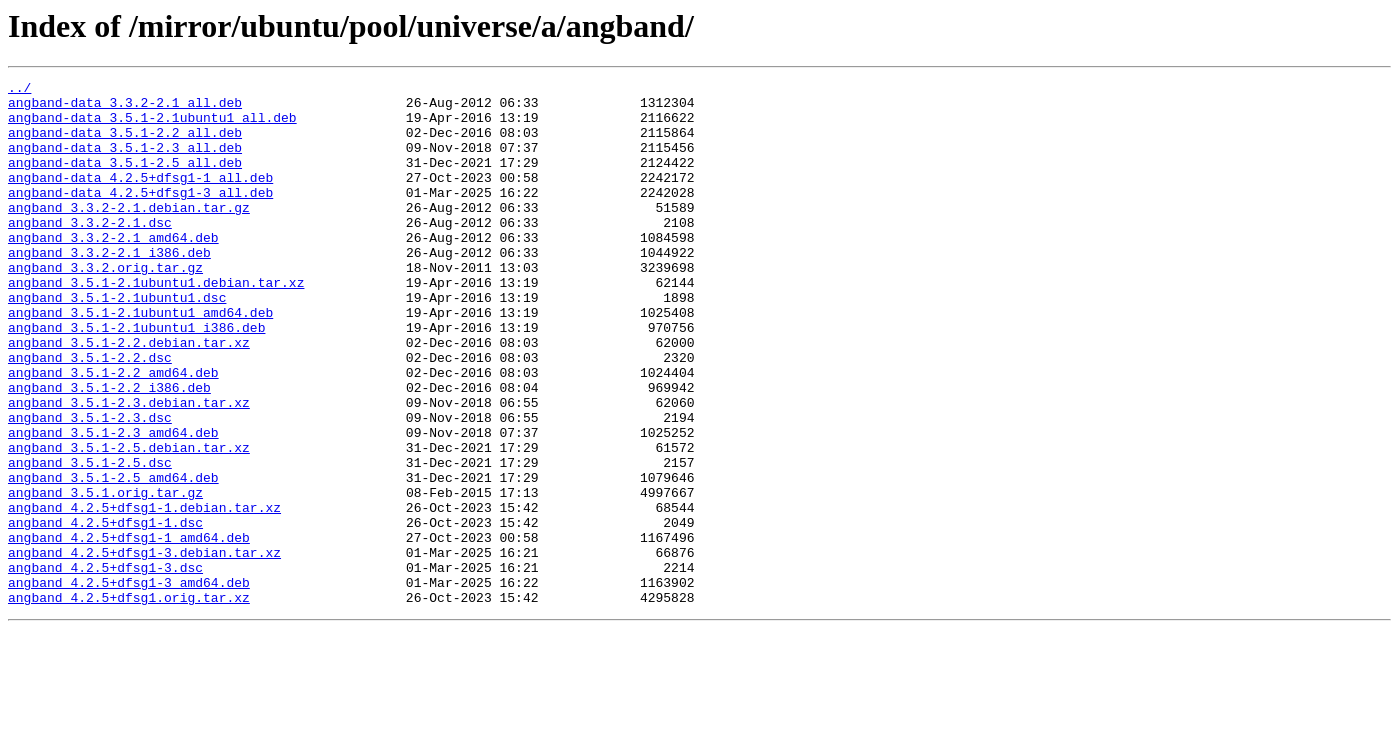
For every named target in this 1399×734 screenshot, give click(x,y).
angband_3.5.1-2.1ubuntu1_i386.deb (136, 378)
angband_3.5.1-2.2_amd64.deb (113, 432)
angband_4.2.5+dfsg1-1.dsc (105, 612)
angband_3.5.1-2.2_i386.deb (109, 450)
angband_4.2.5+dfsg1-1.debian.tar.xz (144, 594)
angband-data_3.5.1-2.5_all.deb (125, 180)
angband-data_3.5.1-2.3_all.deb (125, 162)
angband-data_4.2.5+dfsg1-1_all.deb (140, 198)
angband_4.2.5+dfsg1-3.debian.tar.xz (144, 648)
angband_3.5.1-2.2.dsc (90, 414)
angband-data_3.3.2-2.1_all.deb (125, 108)
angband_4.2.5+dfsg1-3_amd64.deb (129, 684)
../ (19, 90)
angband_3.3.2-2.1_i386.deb (109, 288)
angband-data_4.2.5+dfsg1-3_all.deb (140, 216)
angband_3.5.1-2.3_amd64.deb (113, 504)
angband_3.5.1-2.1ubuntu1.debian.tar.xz (156, 324)
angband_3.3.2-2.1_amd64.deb (113, 270)
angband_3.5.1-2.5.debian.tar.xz (129, 522)
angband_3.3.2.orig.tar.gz (105, 306)
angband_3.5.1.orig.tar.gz (105, 576)
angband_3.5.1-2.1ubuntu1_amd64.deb (140, 360)
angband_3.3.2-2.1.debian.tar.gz (129, 234)
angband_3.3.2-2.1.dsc (90, 252)
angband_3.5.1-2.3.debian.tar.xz (129, 468)
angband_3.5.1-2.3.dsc (90, 486)
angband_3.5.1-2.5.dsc (90, 540)
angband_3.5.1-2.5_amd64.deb (113, 558)
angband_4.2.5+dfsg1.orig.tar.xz (129, 702)
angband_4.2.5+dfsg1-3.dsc (105, 666)
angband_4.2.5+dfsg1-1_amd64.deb (129, 630)
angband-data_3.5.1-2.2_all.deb (125, 144)
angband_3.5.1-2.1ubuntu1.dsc (117, 342)
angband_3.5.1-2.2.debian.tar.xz (129, 396)
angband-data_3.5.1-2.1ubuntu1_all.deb (152, 126)
